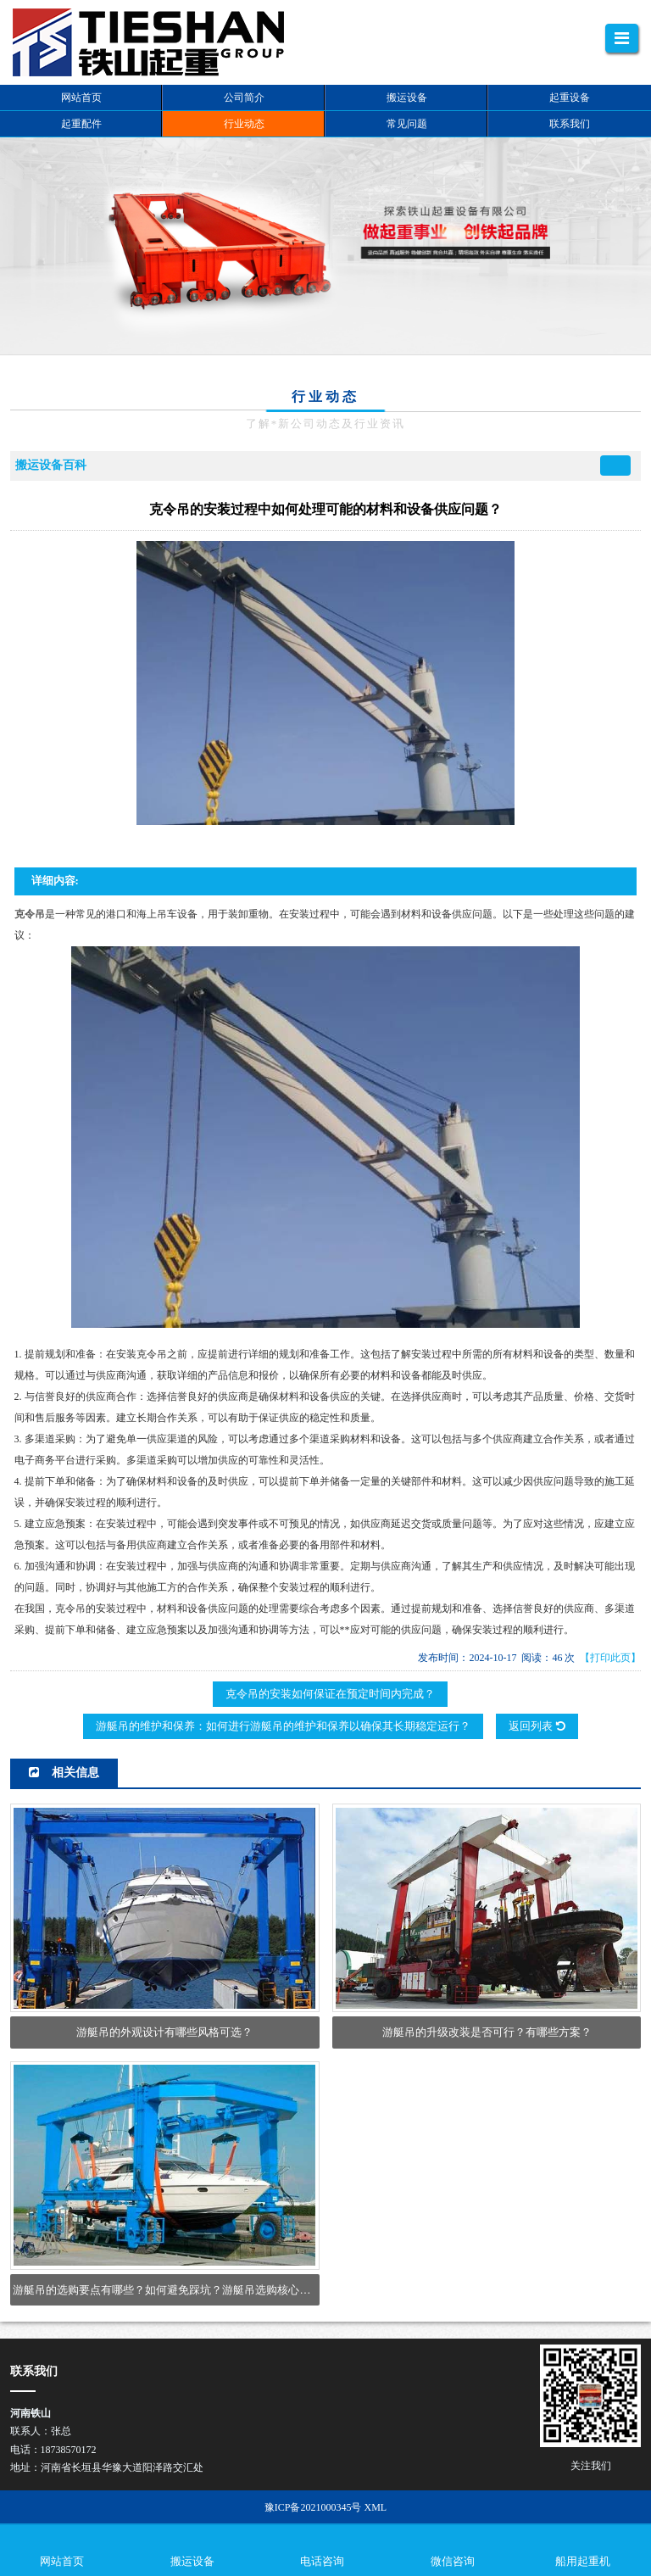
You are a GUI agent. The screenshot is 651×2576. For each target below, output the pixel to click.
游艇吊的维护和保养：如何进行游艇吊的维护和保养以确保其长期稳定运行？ (283, 1726)
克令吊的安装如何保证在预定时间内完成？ (330, 1693)
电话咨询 (322, 2561)
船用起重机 (582, 2561)
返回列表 (537, 1726)
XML (375, 2507)
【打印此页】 (610, 1658)
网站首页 (62, 2561)
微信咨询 (453, 2561)
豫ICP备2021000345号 (313, 2507)
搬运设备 (192, 2561)
